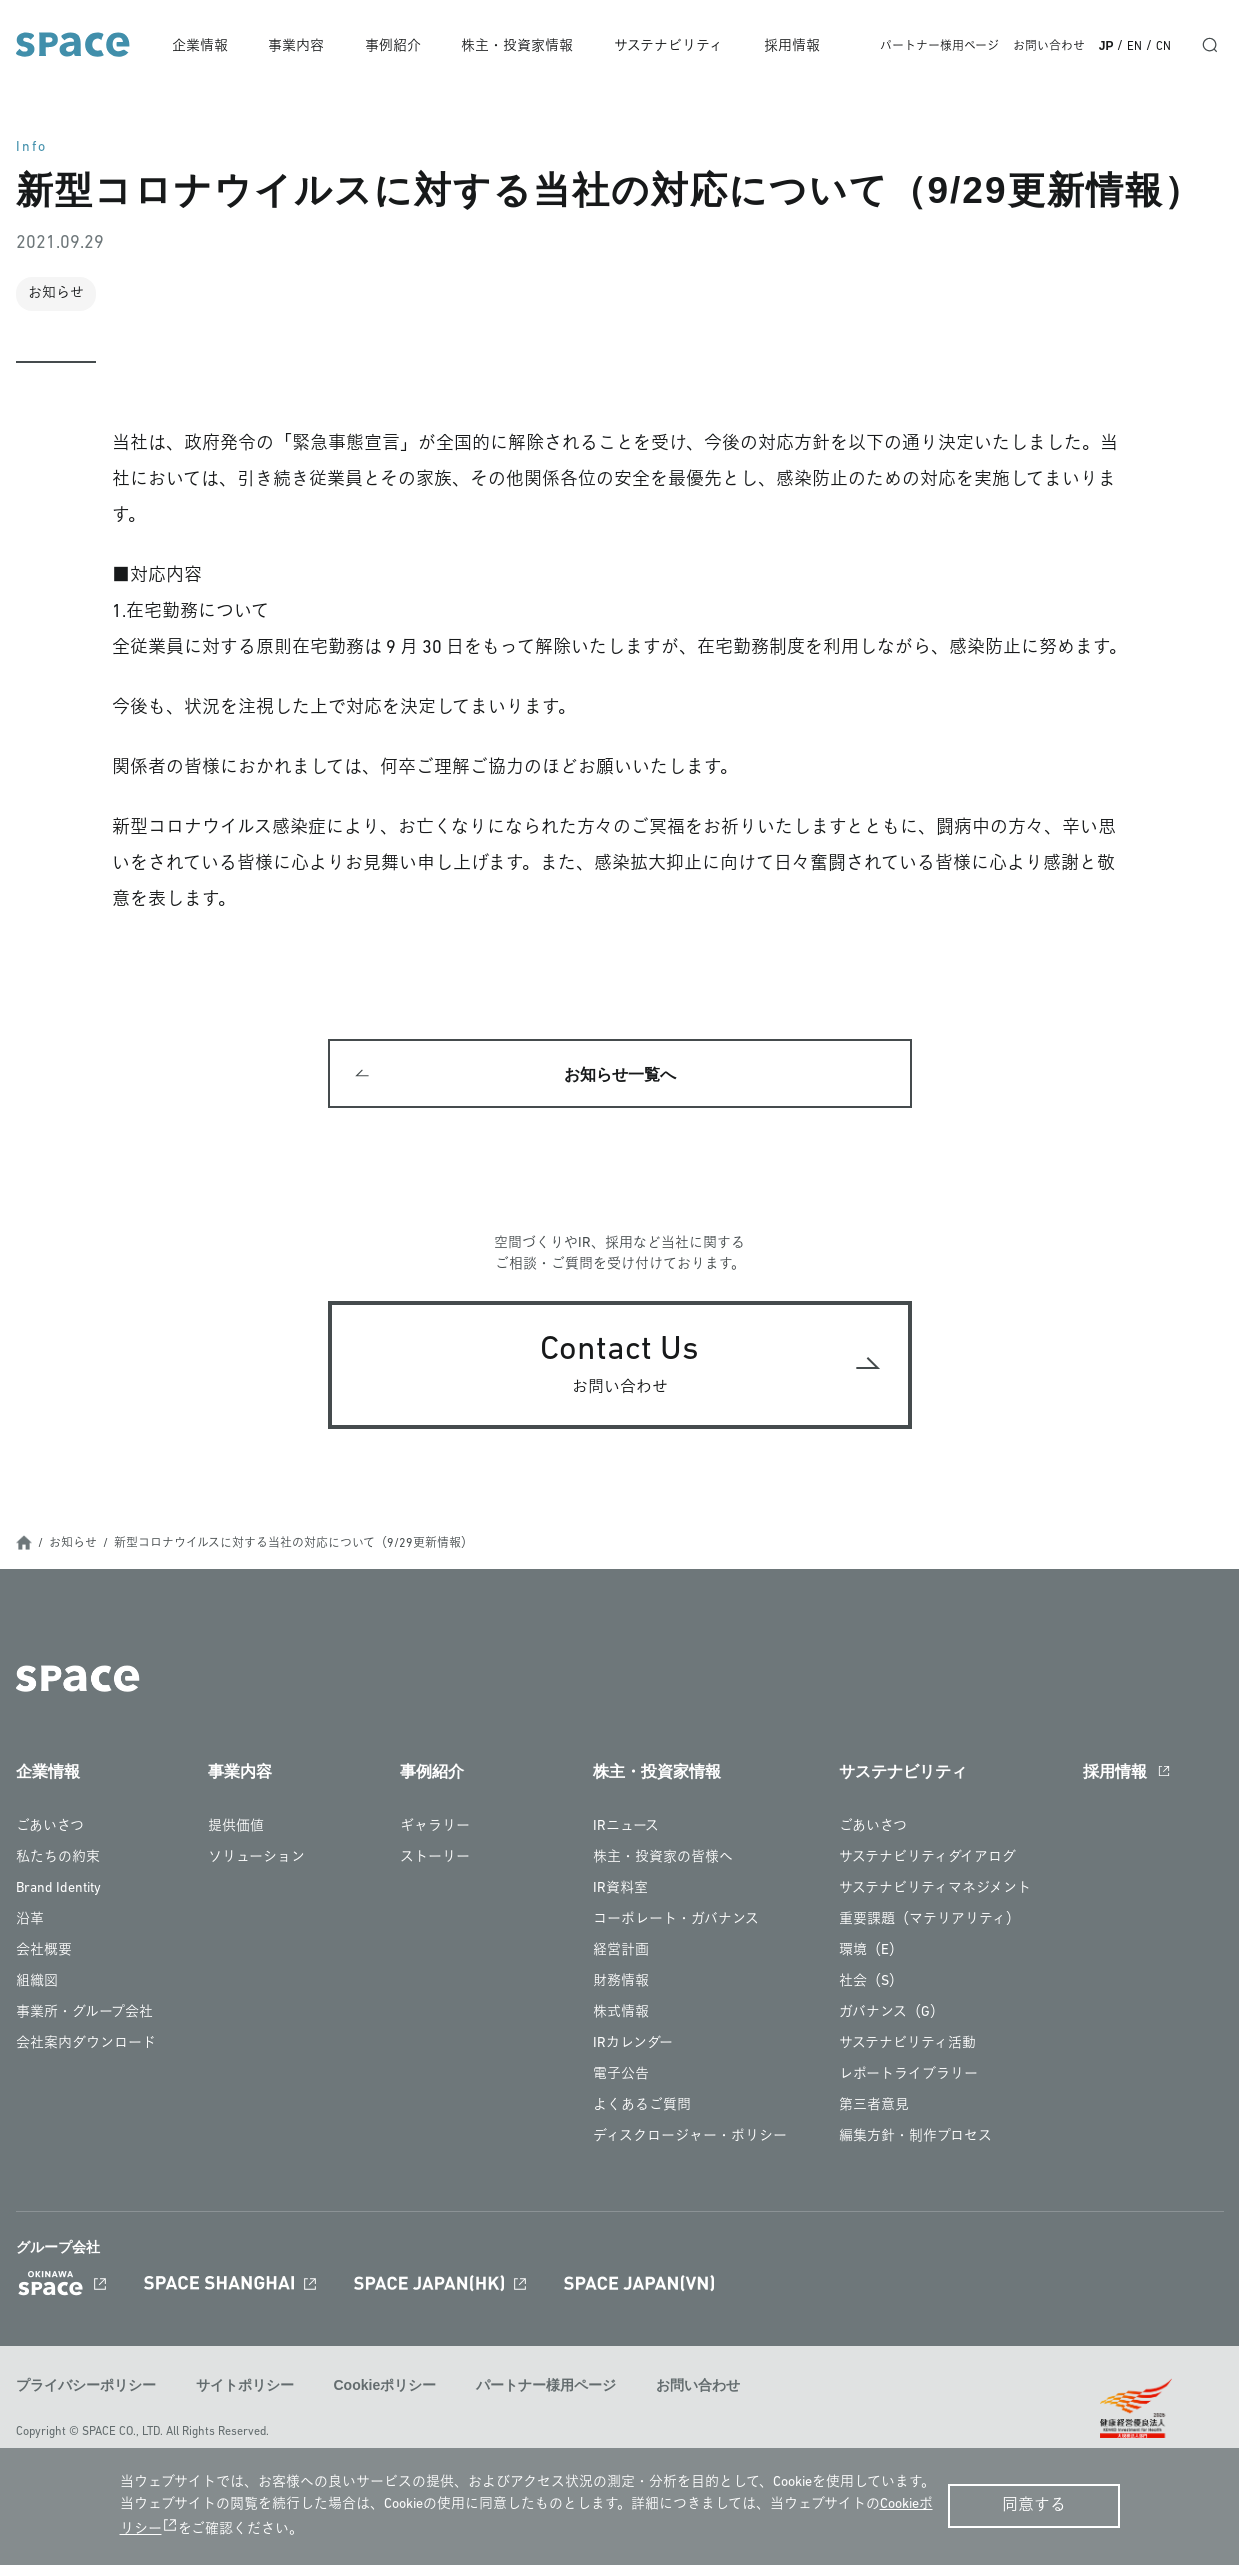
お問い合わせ (1049, 47)
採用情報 (794, 46)
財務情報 (621, 1983)
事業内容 (303, 46)
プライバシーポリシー (86, 2387)
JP (1106, 46)
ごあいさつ (50, 1828)
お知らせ (73, 1546)
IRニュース (626, 1828)
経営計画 (621, 1952)
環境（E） (871, 1952)
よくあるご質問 (642, 2107)
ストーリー (435, 1859)
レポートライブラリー (908, 2076)
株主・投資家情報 (522, 46)
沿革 (30, 1921)
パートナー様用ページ (939, 47)
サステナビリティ (671, 46)
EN (1134, 47)
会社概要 (44, 1952)
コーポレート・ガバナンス (676, 1921)
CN (1163, 47)
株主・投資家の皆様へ (663, 1859)
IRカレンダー (633, 2045)
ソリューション (256, 1859)
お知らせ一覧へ (620, 1075)
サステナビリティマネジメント (935, 1890)
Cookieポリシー (385, 2387)
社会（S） (871, 1983)
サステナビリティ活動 (907, 2045)
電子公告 (621, 2076)
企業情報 (208, 46)
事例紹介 (398, 46)
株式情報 (621, 2014)
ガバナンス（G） (891, 2014)
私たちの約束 (58, 1859)
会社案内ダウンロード (86, 2045)
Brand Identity (58, 1890)
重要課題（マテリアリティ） (929, 1921)
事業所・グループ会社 (84, 2014)
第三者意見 (874, 2107)
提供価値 (236, 1828)
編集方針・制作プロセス (915, 2138)
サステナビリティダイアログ (927, 1859)
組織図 (37, 1983)
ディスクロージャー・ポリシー (690, 2138)
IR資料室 (620, 1890)
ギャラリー (435, 1828)
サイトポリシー (245, 2387)
